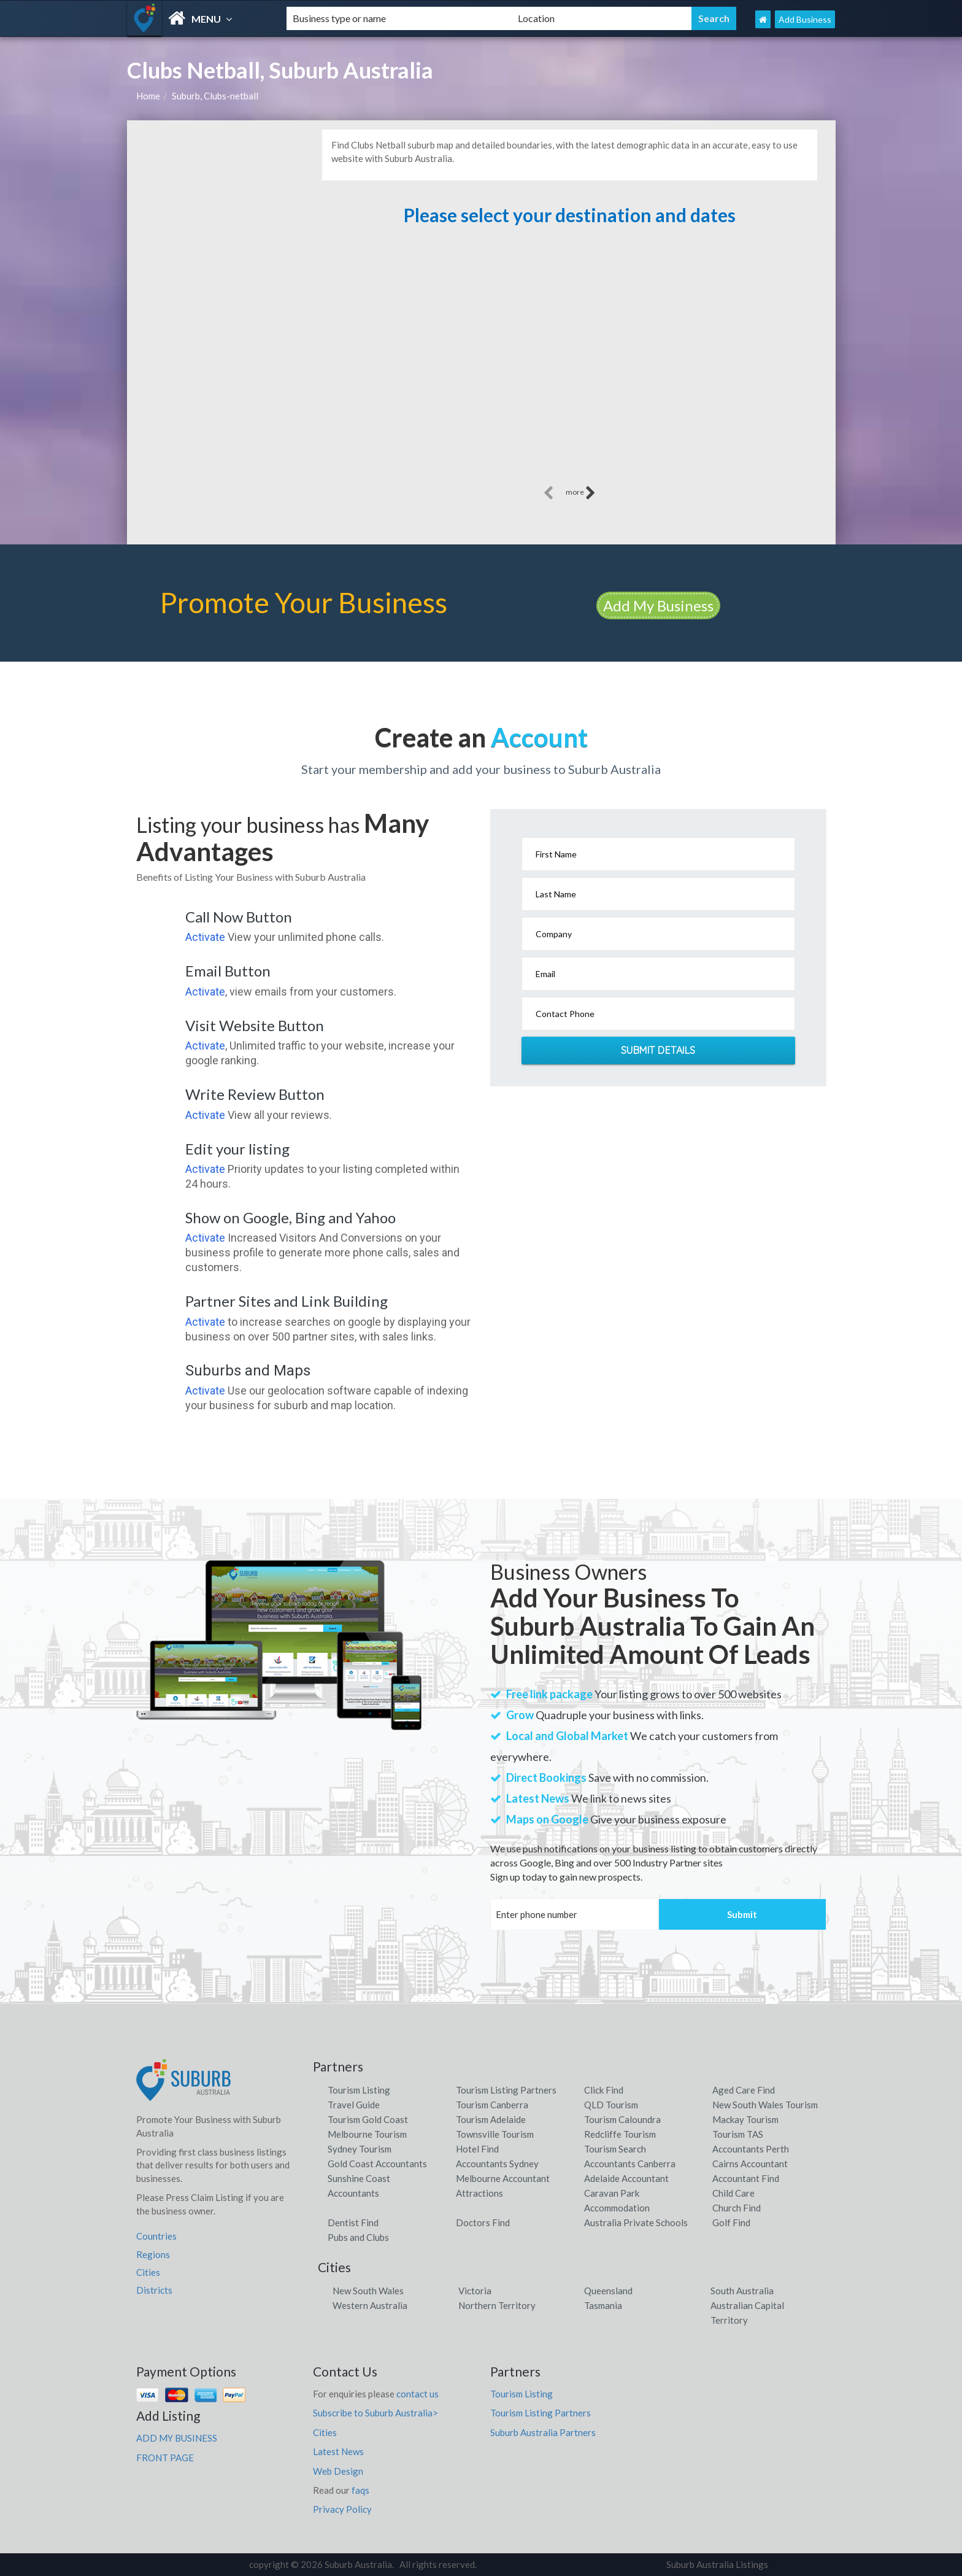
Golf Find (731, 2222)
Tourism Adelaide (491, 2119)
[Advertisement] (569, 351)
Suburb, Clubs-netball (215, 95)
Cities (148, 2272)
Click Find (603, 2089)
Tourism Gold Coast (368, 2119)
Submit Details (658, 1050)
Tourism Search (615, 2148)
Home (148, 95)
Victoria (474, 2290)
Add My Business (658, 605)
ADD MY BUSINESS (176, 2437)
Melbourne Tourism (367, 2134)
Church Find (736, 2207)
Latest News (338, 2451)
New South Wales (368, 2290)
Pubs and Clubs (358, 2237)
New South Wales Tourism (765, 2104)
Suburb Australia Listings (717, 2564)
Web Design (338, 2471)
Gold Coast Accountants (377, 2163)
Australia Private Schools (636, 2222)
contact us (417, 2393)
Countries (156, 2235)
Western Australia (370, 2305)
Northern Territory (497, 2305)
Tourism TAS (737, 2134)
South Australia (742, 2290)
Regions (153, 2254)
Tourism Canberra (492, 2104)
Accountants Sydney (497, 2163)
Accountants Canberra (629, 2163)
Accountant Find (745, 2178)
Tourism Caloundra (622, 2119)
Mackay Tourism (745, 2119)
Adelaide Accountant (626, 2178)
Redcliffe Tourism (620, 2134)
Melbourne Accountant (503, 2178)
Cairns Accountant (750, 2163)
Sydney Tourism (359, 2148)
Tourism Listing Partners (506, 2089)
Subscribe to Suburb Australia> (375, 2412)
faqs (360, 2490)
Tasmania (603, 2305)
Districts (154, 2290)
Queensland (608, 2290)
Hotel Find (477, 2148)
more (581, 492)
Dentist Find (353, 2222)
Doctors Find (483, 2222)
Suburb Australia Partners (543, 2432)
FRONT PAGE (165, 2457)
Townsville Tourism (495, 2134)
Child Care (733, 2193)
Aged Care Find (743, 2089)
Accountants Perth (750, 2148)
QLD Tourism (611, 2104)
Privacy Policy (342, 2509)
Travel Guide (354, 2104)
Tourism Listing (359, 2089)
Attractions (479, 2193)
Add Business (805, 19)
